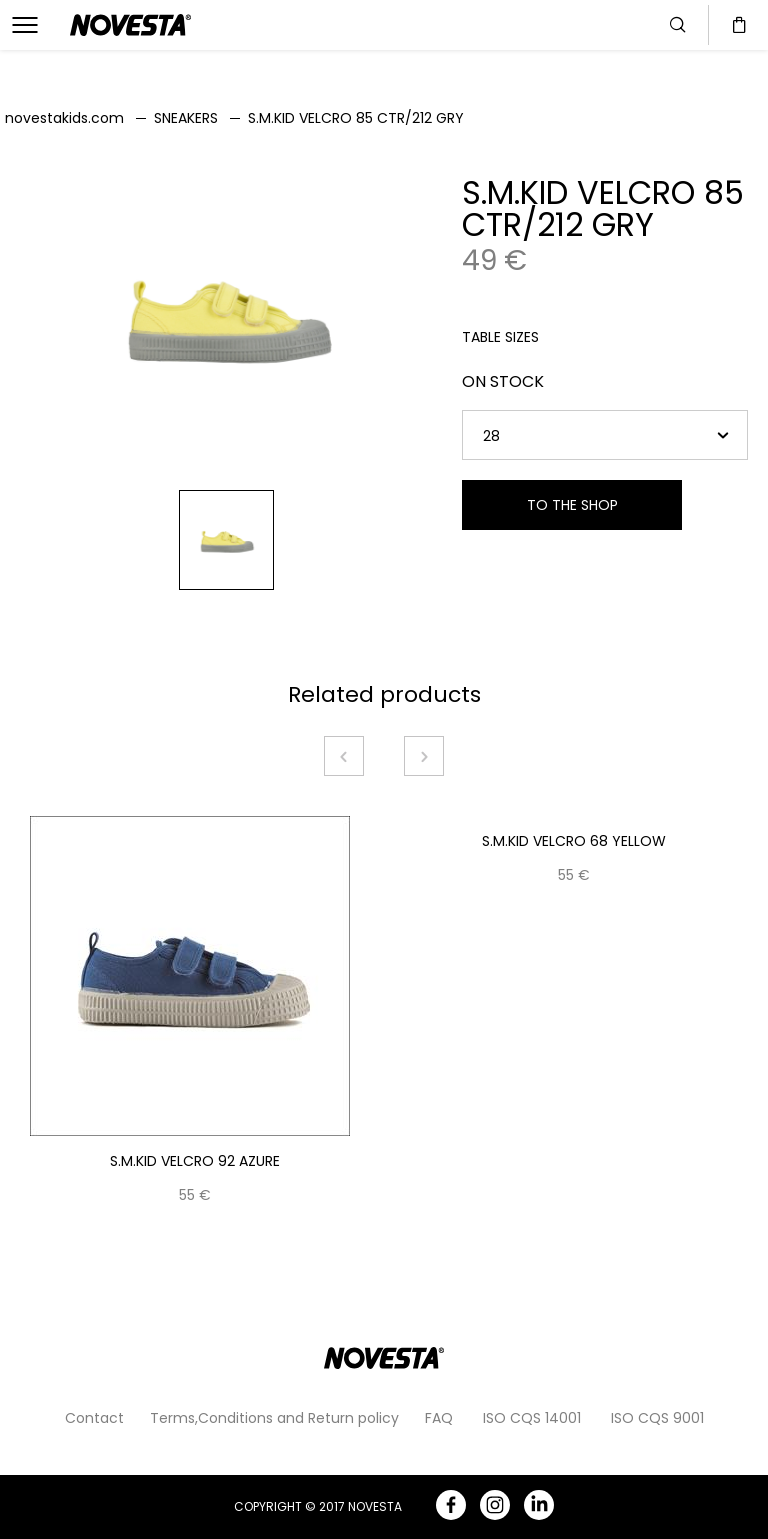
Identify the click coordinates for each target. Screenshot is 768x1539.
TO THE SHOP (572, 505)
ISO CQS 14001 (532, 1418)
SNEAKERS (186, 118)
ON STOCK (503, 381)
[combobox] (605, 435)
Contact (94, 1418)
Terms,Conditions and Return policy (274, 1418)
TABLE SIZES (500, 337)
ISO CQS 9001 (657, 1418)
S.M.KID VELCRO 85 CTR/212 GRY (356, 118)
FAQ (439, 1418)
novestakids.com (64, 118)
